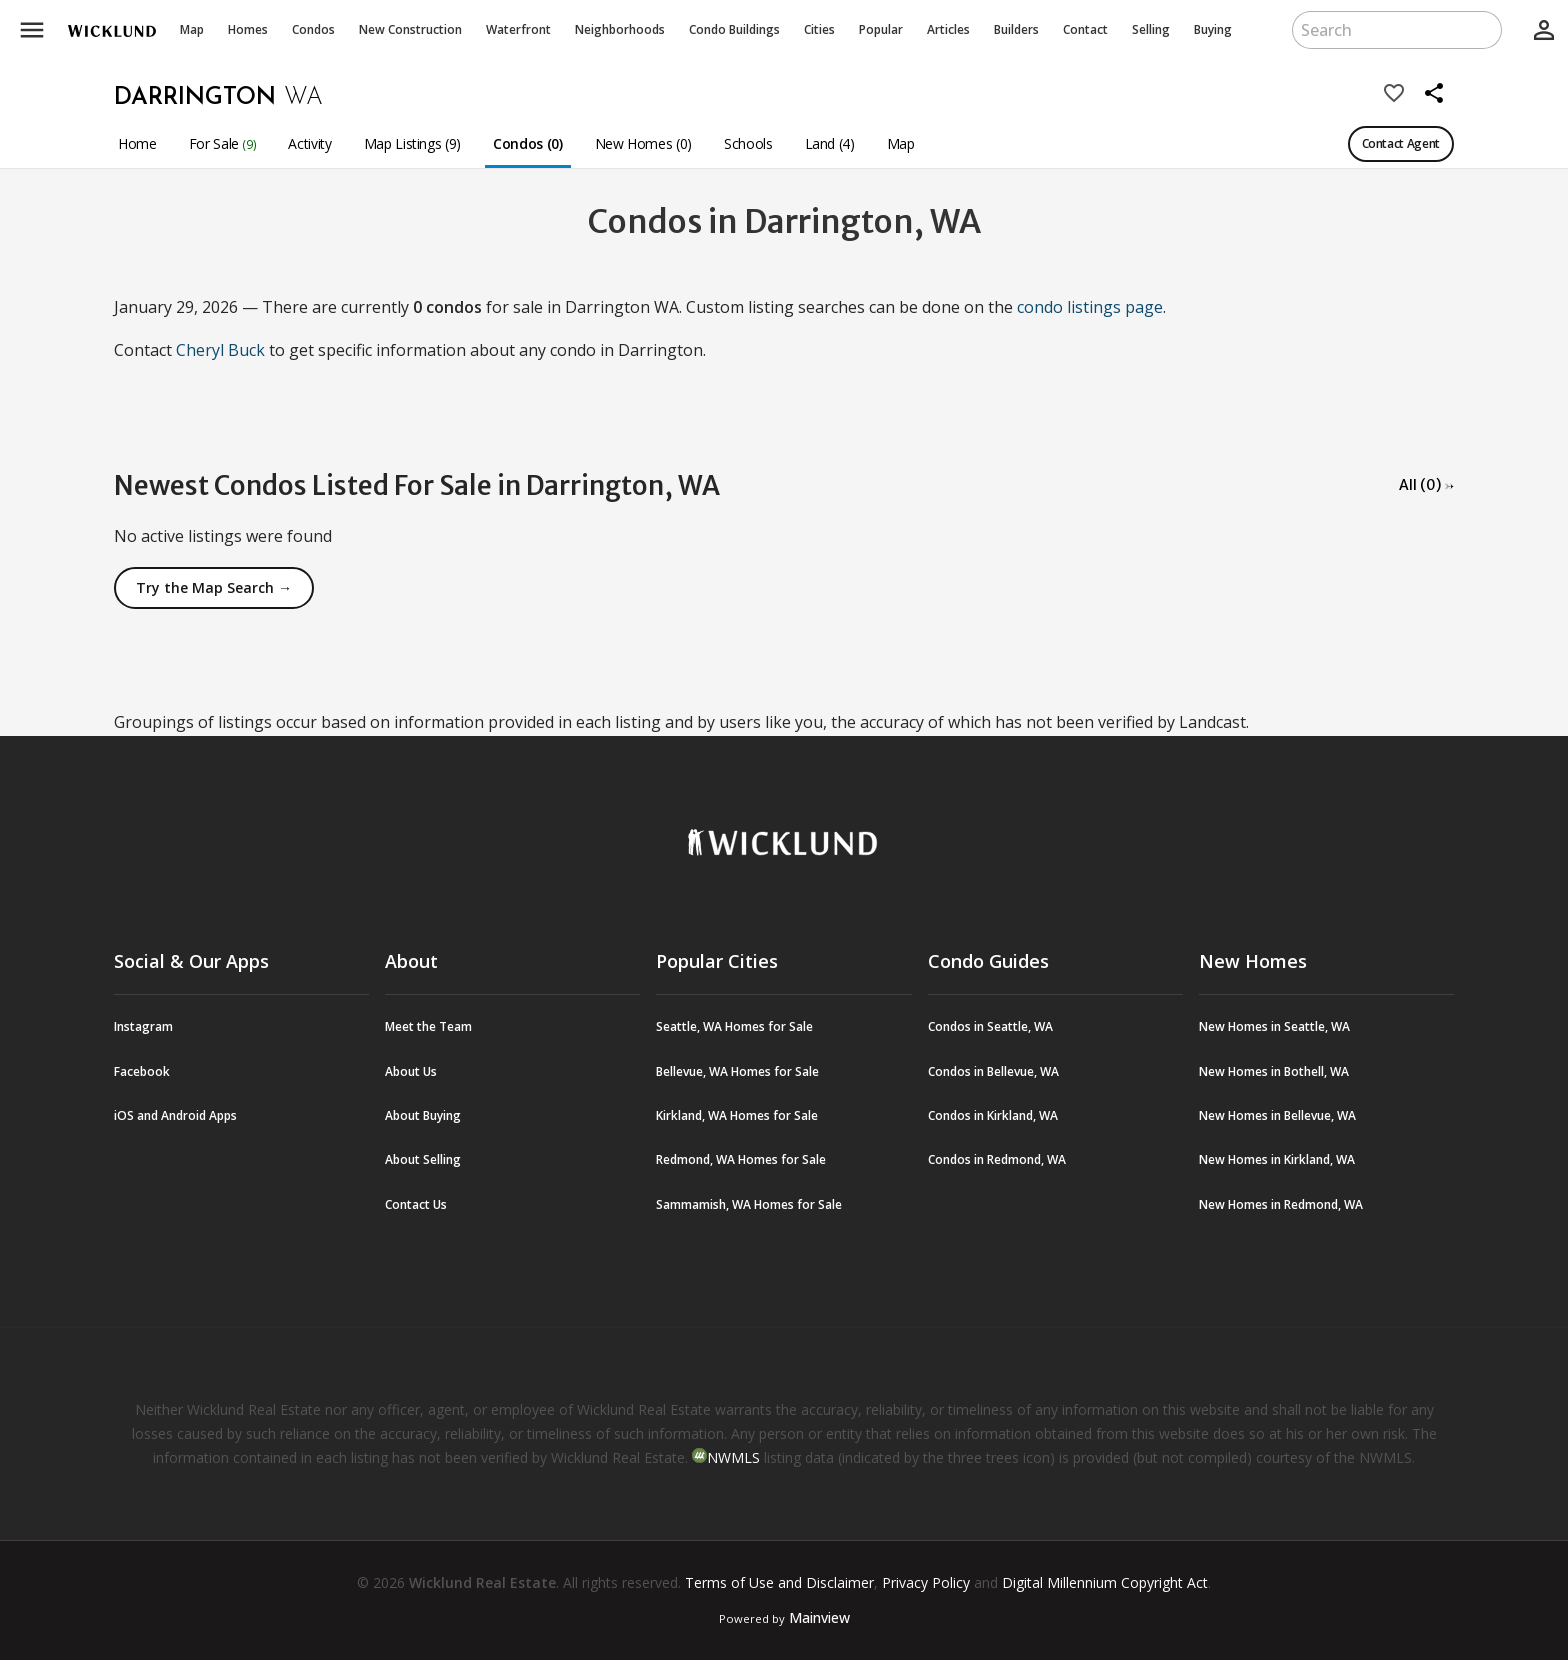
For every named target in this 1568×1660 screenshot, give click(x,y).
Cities (819, 29)
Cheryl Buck (220, 350)
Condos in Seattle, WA (990, 1026)
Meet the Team (428, 1026)
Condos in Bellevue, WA (993, 1071)
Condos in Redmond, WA (997, 1159)
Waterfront (518, 29)
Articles (948, 29)
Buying (1213, 29)
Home (137, 143)
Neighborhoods (620, 29)
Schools (748, 143)
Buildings (734, 29)
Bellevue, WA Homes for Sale (737, 1071)
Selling (1151, 29)
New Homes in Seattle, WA (1274, 1026)
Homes (248, 29)
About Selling (423, 1159)
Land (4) (830, 143)
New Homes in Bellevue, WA (1277, 1115)
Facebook (142, 1071)
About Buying (423, 1115)
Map (192, 29)
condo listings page (1090, 307)
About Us (411, 1071)
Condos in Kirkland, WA (993, 1115)
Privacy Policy (926, 1582)
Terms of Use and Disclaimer (779, 1582)
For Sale (223, 143)
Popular (881, 29)
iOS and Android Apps (175, 1115)
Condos (313, 29)
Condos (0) (528, 143)
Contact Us (416, 1204)
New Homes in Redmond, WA (1281, 1204)
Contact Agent (1401, 143)
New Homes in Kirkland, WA (1277, 1159)
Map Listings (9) (412, 143)
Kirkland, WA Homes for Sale (737, 1115)
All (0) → (1426, 485)
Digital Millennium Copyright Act (1105, 1582)
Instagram (143, 1026)
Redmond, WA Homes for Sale (741, 1159)
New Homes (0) (643, 143)
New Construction (410, 29)
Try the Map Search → (214, 587)
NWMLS (733, 1457)
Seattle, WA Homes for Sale (734, 1026)
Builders (1016, 29)
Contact (1085, 29)
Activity (309, 143)
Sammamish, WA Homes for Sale (749, 1204)
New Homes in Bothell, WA (1274, 1071)
